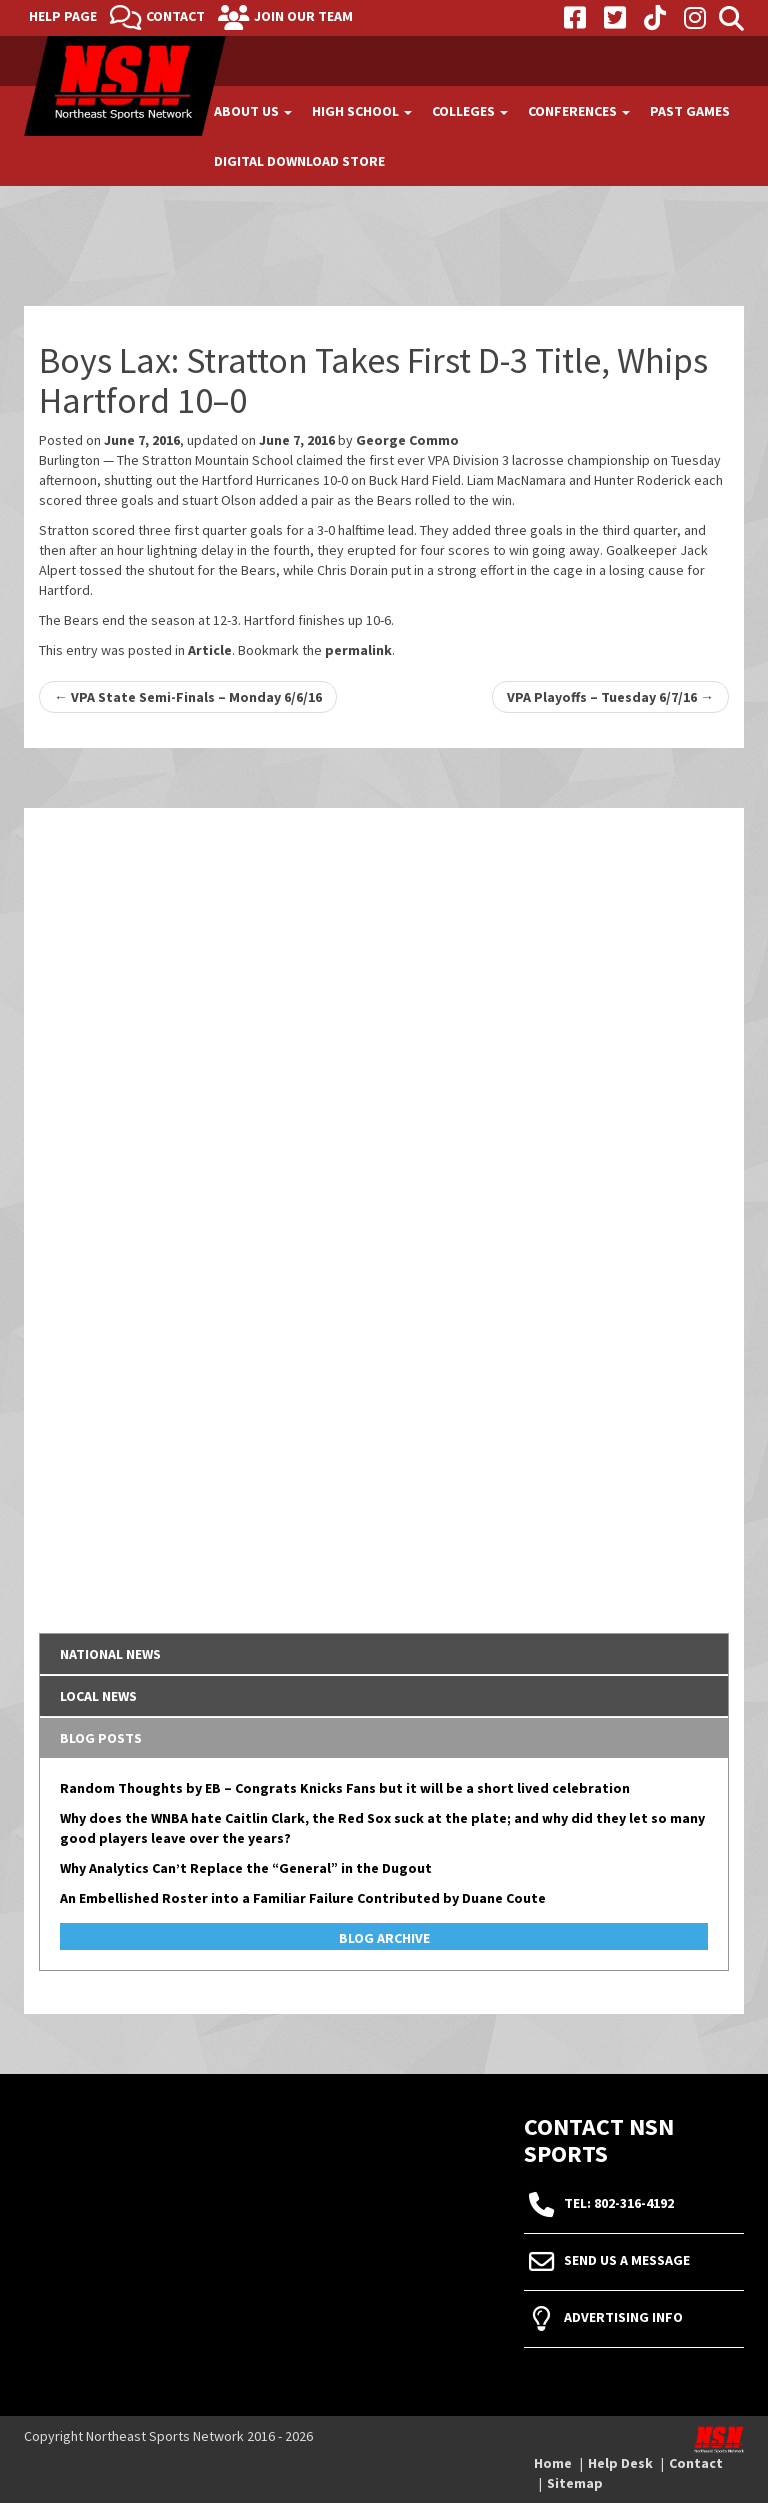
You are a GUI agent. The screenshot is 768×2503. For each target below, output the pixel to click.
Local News (98, 1696)
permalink (358, 650)
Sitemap (575, 2483)
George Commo (407, 440)
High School (362, 111)
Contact (175, 16)
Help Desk (620, 2463)
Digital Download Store (299, 161)
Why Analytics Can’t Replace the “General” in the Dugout (246, 1868)
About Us (253, 111)
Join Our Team (303, 16)
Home (553, 2463)
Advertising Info (623, 2317)
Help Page (63, 16)
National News (110, 1654)
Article (210, 650)
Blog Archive (384, 1938)
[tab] (384, 1654)
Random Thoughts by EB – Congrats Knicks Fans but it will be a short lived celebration (345, 1788)
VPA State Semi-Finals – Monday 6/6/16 (188, 697)
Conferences (579, 111)
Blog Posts (101, 1738)
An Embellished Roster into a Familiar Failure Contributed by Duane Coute (303, 1898)
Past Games (690, 111)
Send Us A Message (627, 2260)
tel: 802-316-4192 (619, 2203)
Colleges (470, 111)
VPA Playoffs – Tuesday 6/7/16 (610, 697)
